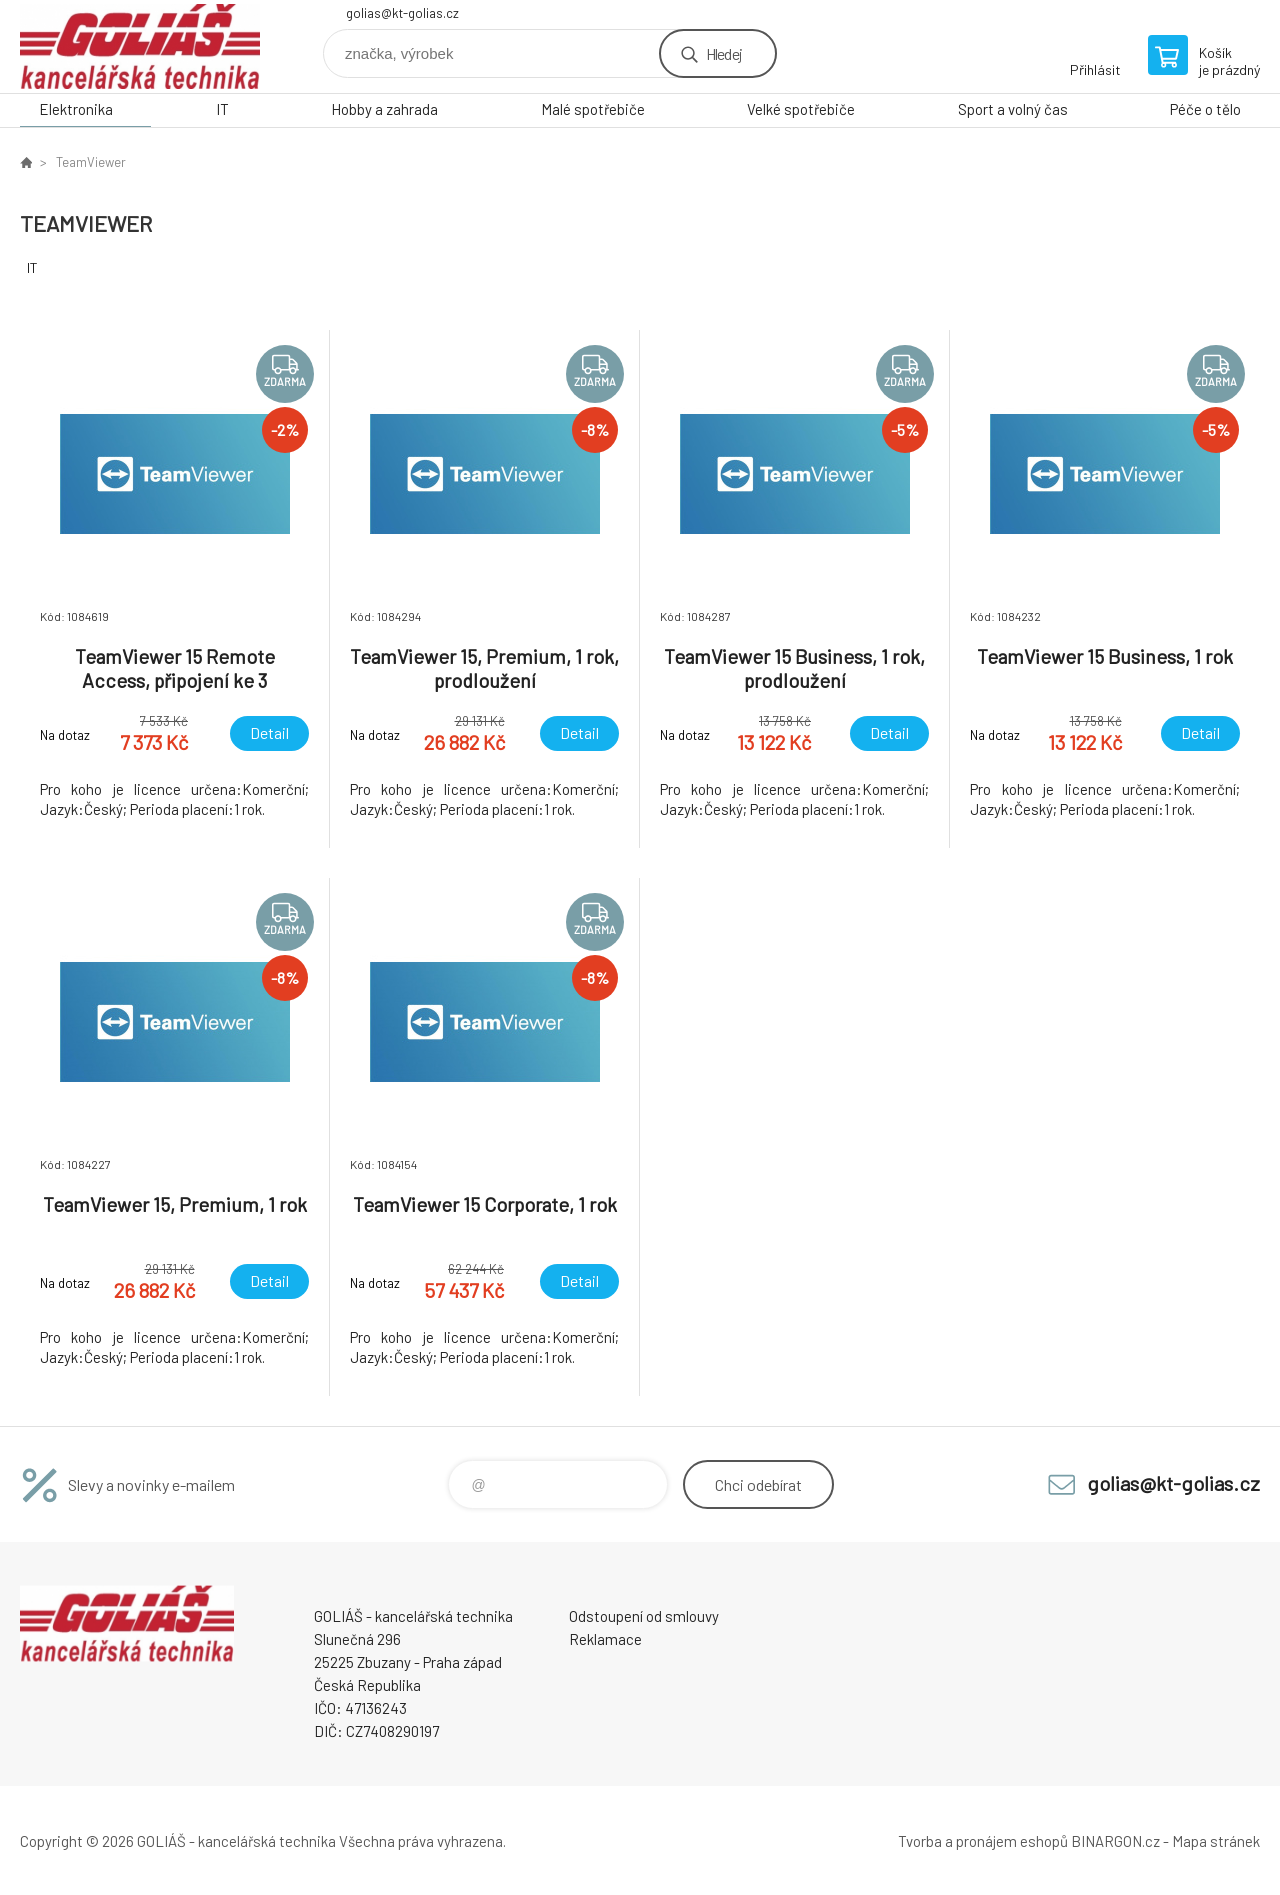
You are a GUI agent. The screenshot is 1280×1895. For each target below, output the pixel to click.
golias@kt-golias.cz (402, 13)
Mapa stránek (1216, 1841)
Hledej (724, 53)
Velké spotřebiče (801, 109)
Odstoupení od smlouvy (644, 1616)
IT (222, 109)
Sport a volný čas (1013, 109)
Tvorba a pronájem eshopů (983, 1841)
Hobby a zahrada (384, 109)
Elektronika (76, 109)
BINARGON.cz (1115, 1841)
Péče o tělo (1205, 109)
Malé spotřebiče (593, 109)
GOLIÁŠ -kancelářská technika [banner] (140, 46)
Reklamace (605, 1639)
